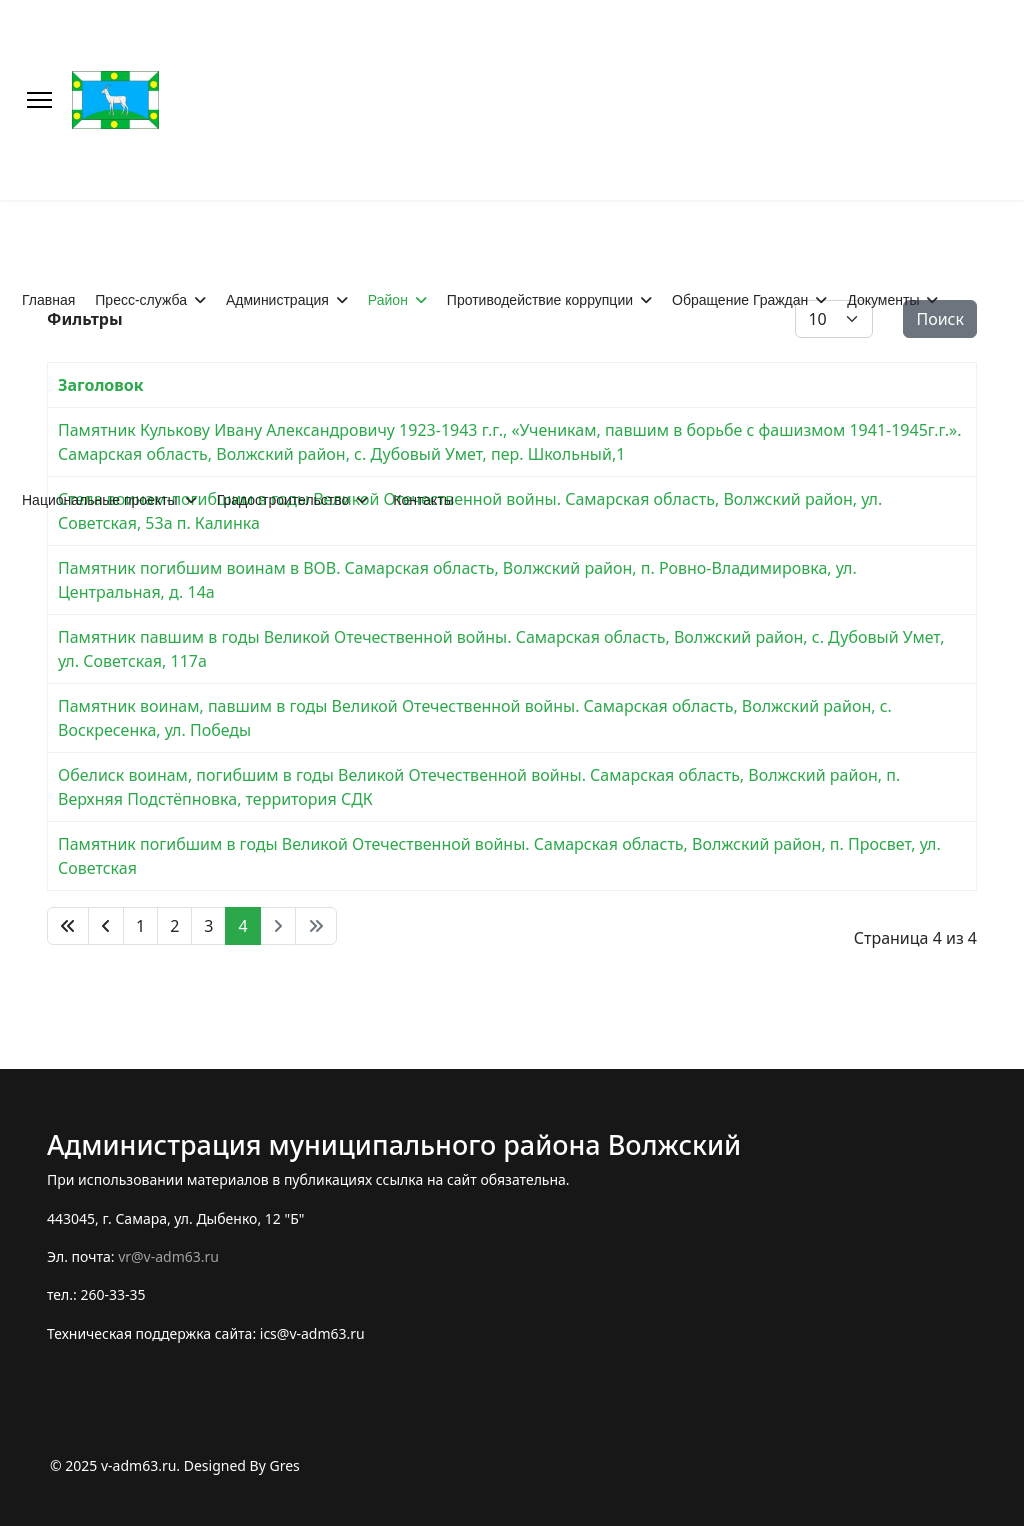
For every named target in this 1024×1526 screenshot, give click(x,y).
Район (388, 300)
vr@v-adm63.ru (168, 1256)
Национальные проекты (100, 500)
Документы (883, 300)
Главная (48, 300)
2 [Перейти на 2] (174, 926)
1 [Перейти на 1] (140, 926)
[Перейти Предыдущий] (106, 926)
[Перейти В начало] (68, 926)
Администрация (277, 300)
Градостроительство (283, 500)
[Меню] (39, 100)
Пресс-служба (141, 300)
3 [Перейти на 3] (208, 926)
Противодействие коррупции (540, 300)
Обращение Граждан (740, 300)
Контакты (423, 500)
